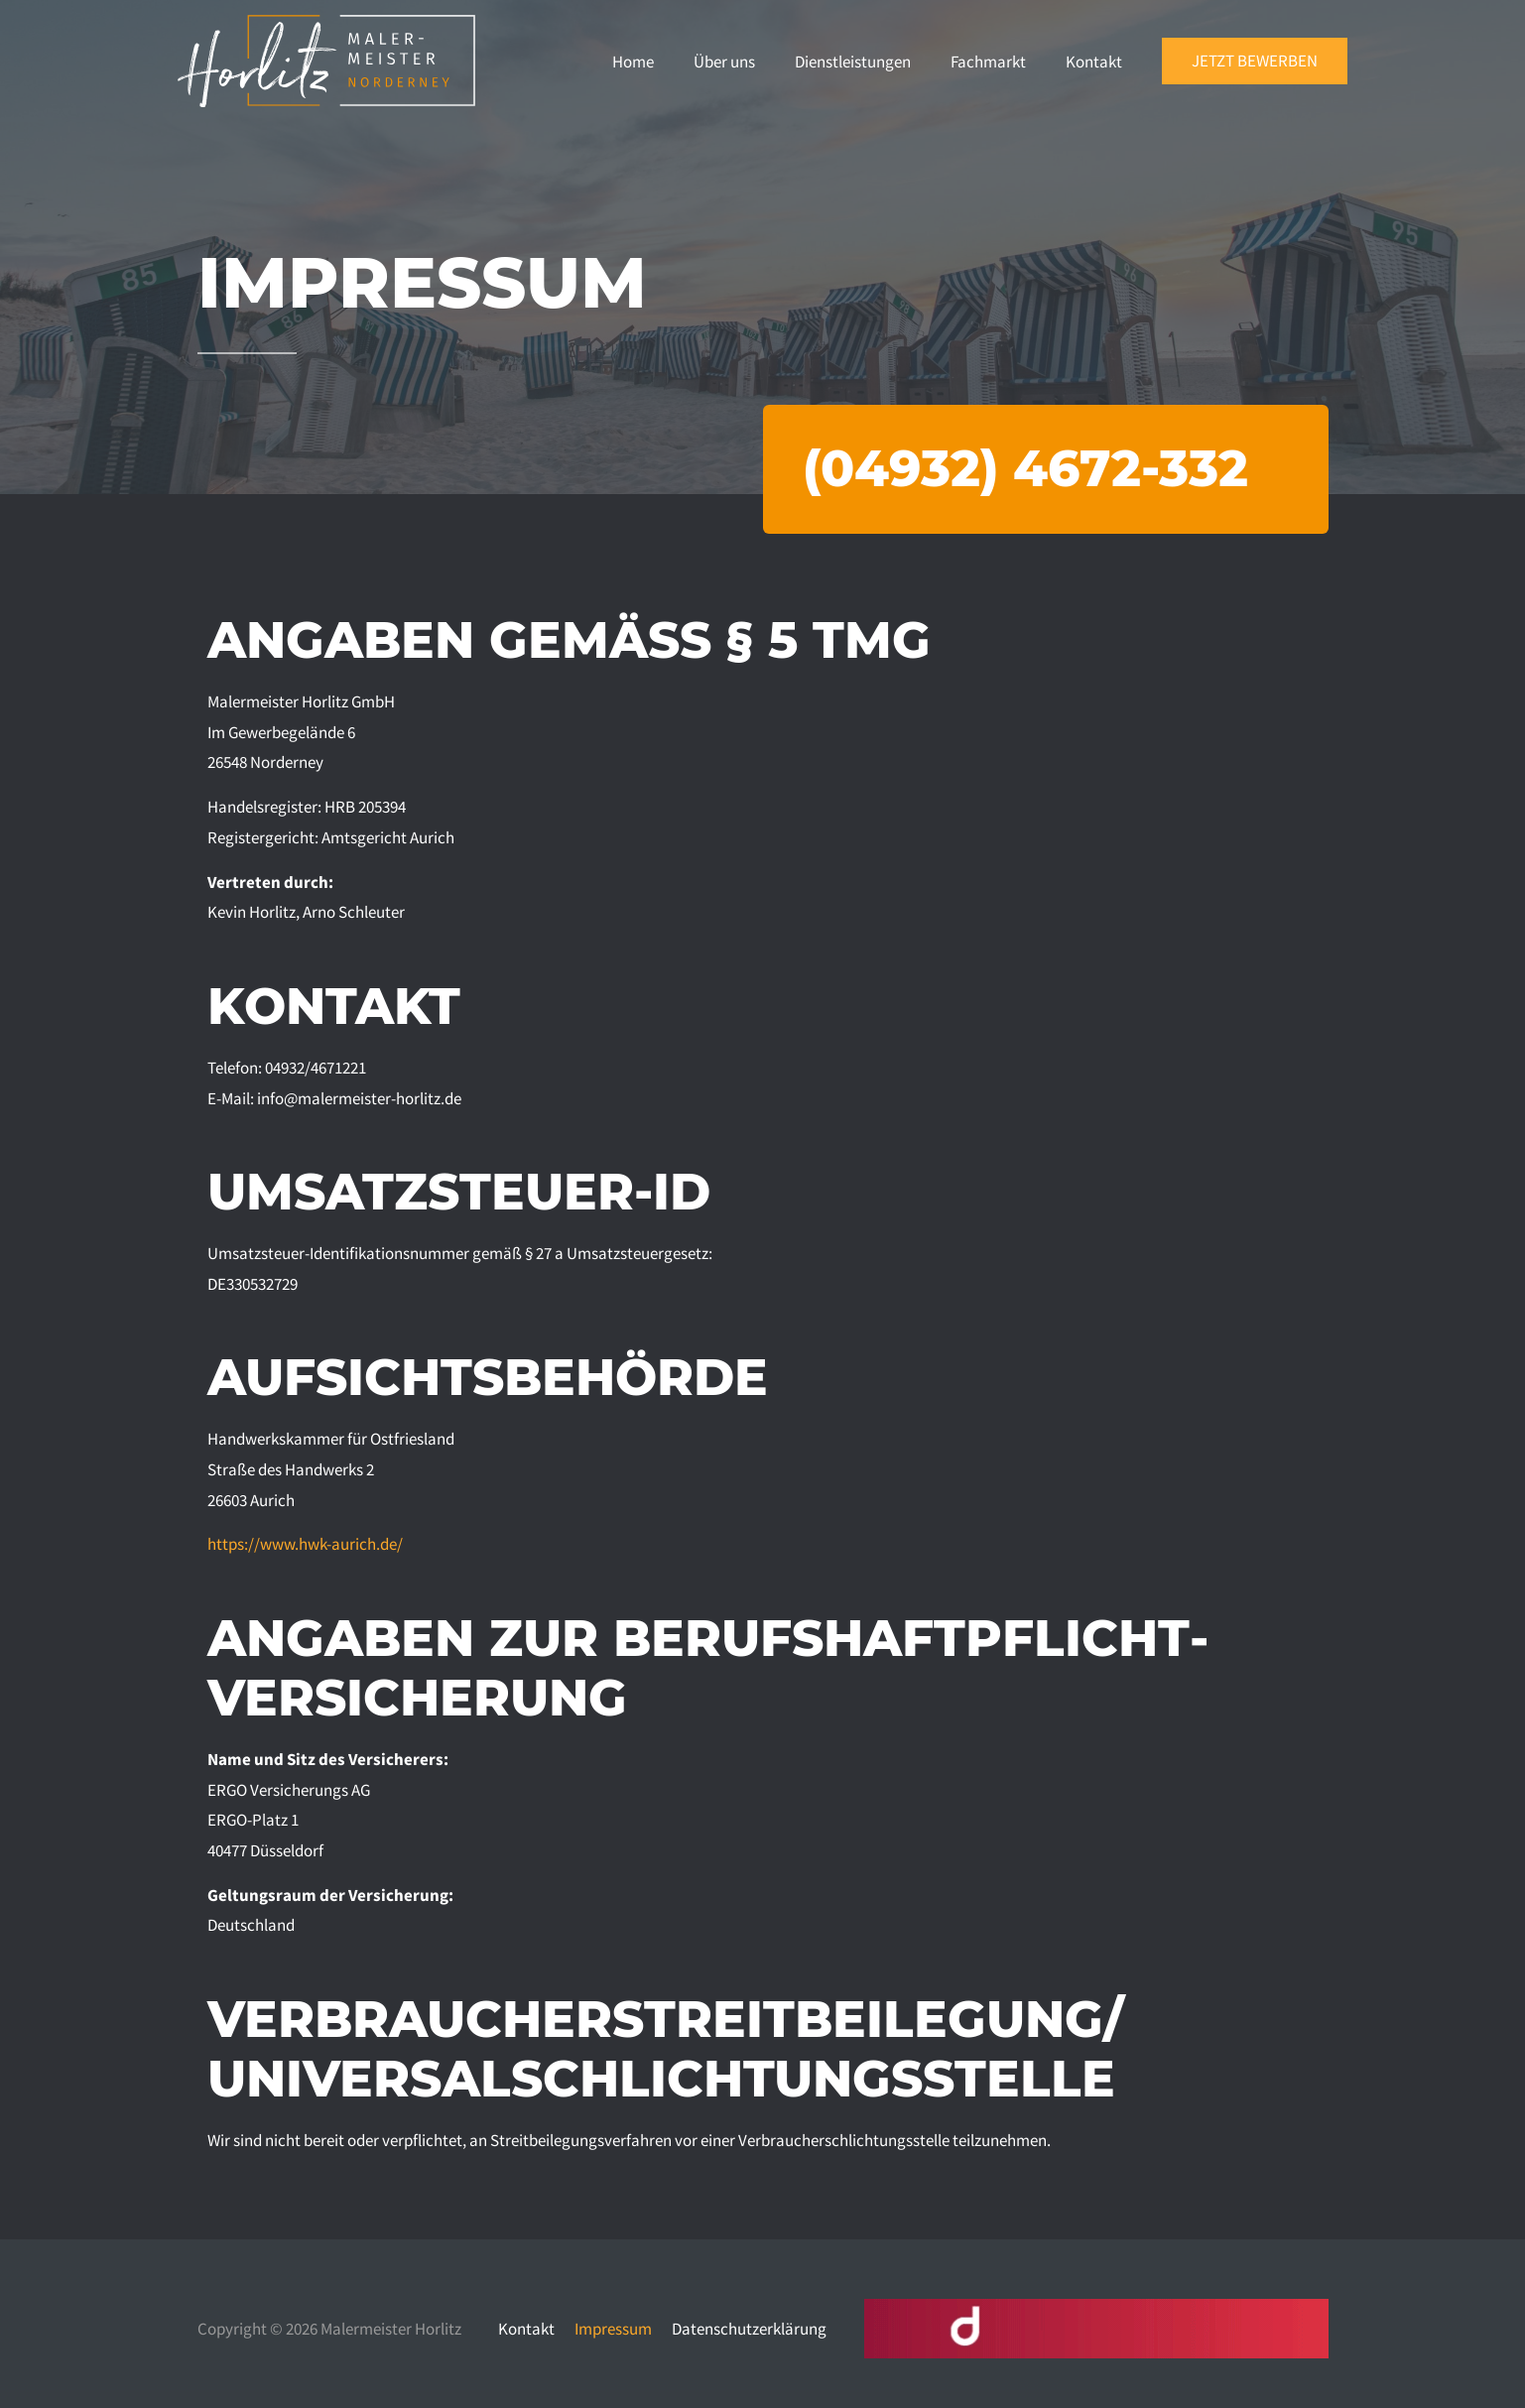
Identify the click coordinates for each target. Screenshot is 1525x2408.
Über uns (724, 61)
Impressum (613, 2329)
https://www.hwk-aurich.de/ (305, 1544)
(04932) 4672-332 (1025, 469)
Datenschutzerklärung (749, 2329)
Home (633, 61)
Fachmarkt (988, 61)
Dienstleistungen (853, 61)
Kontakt (1094, 61)
